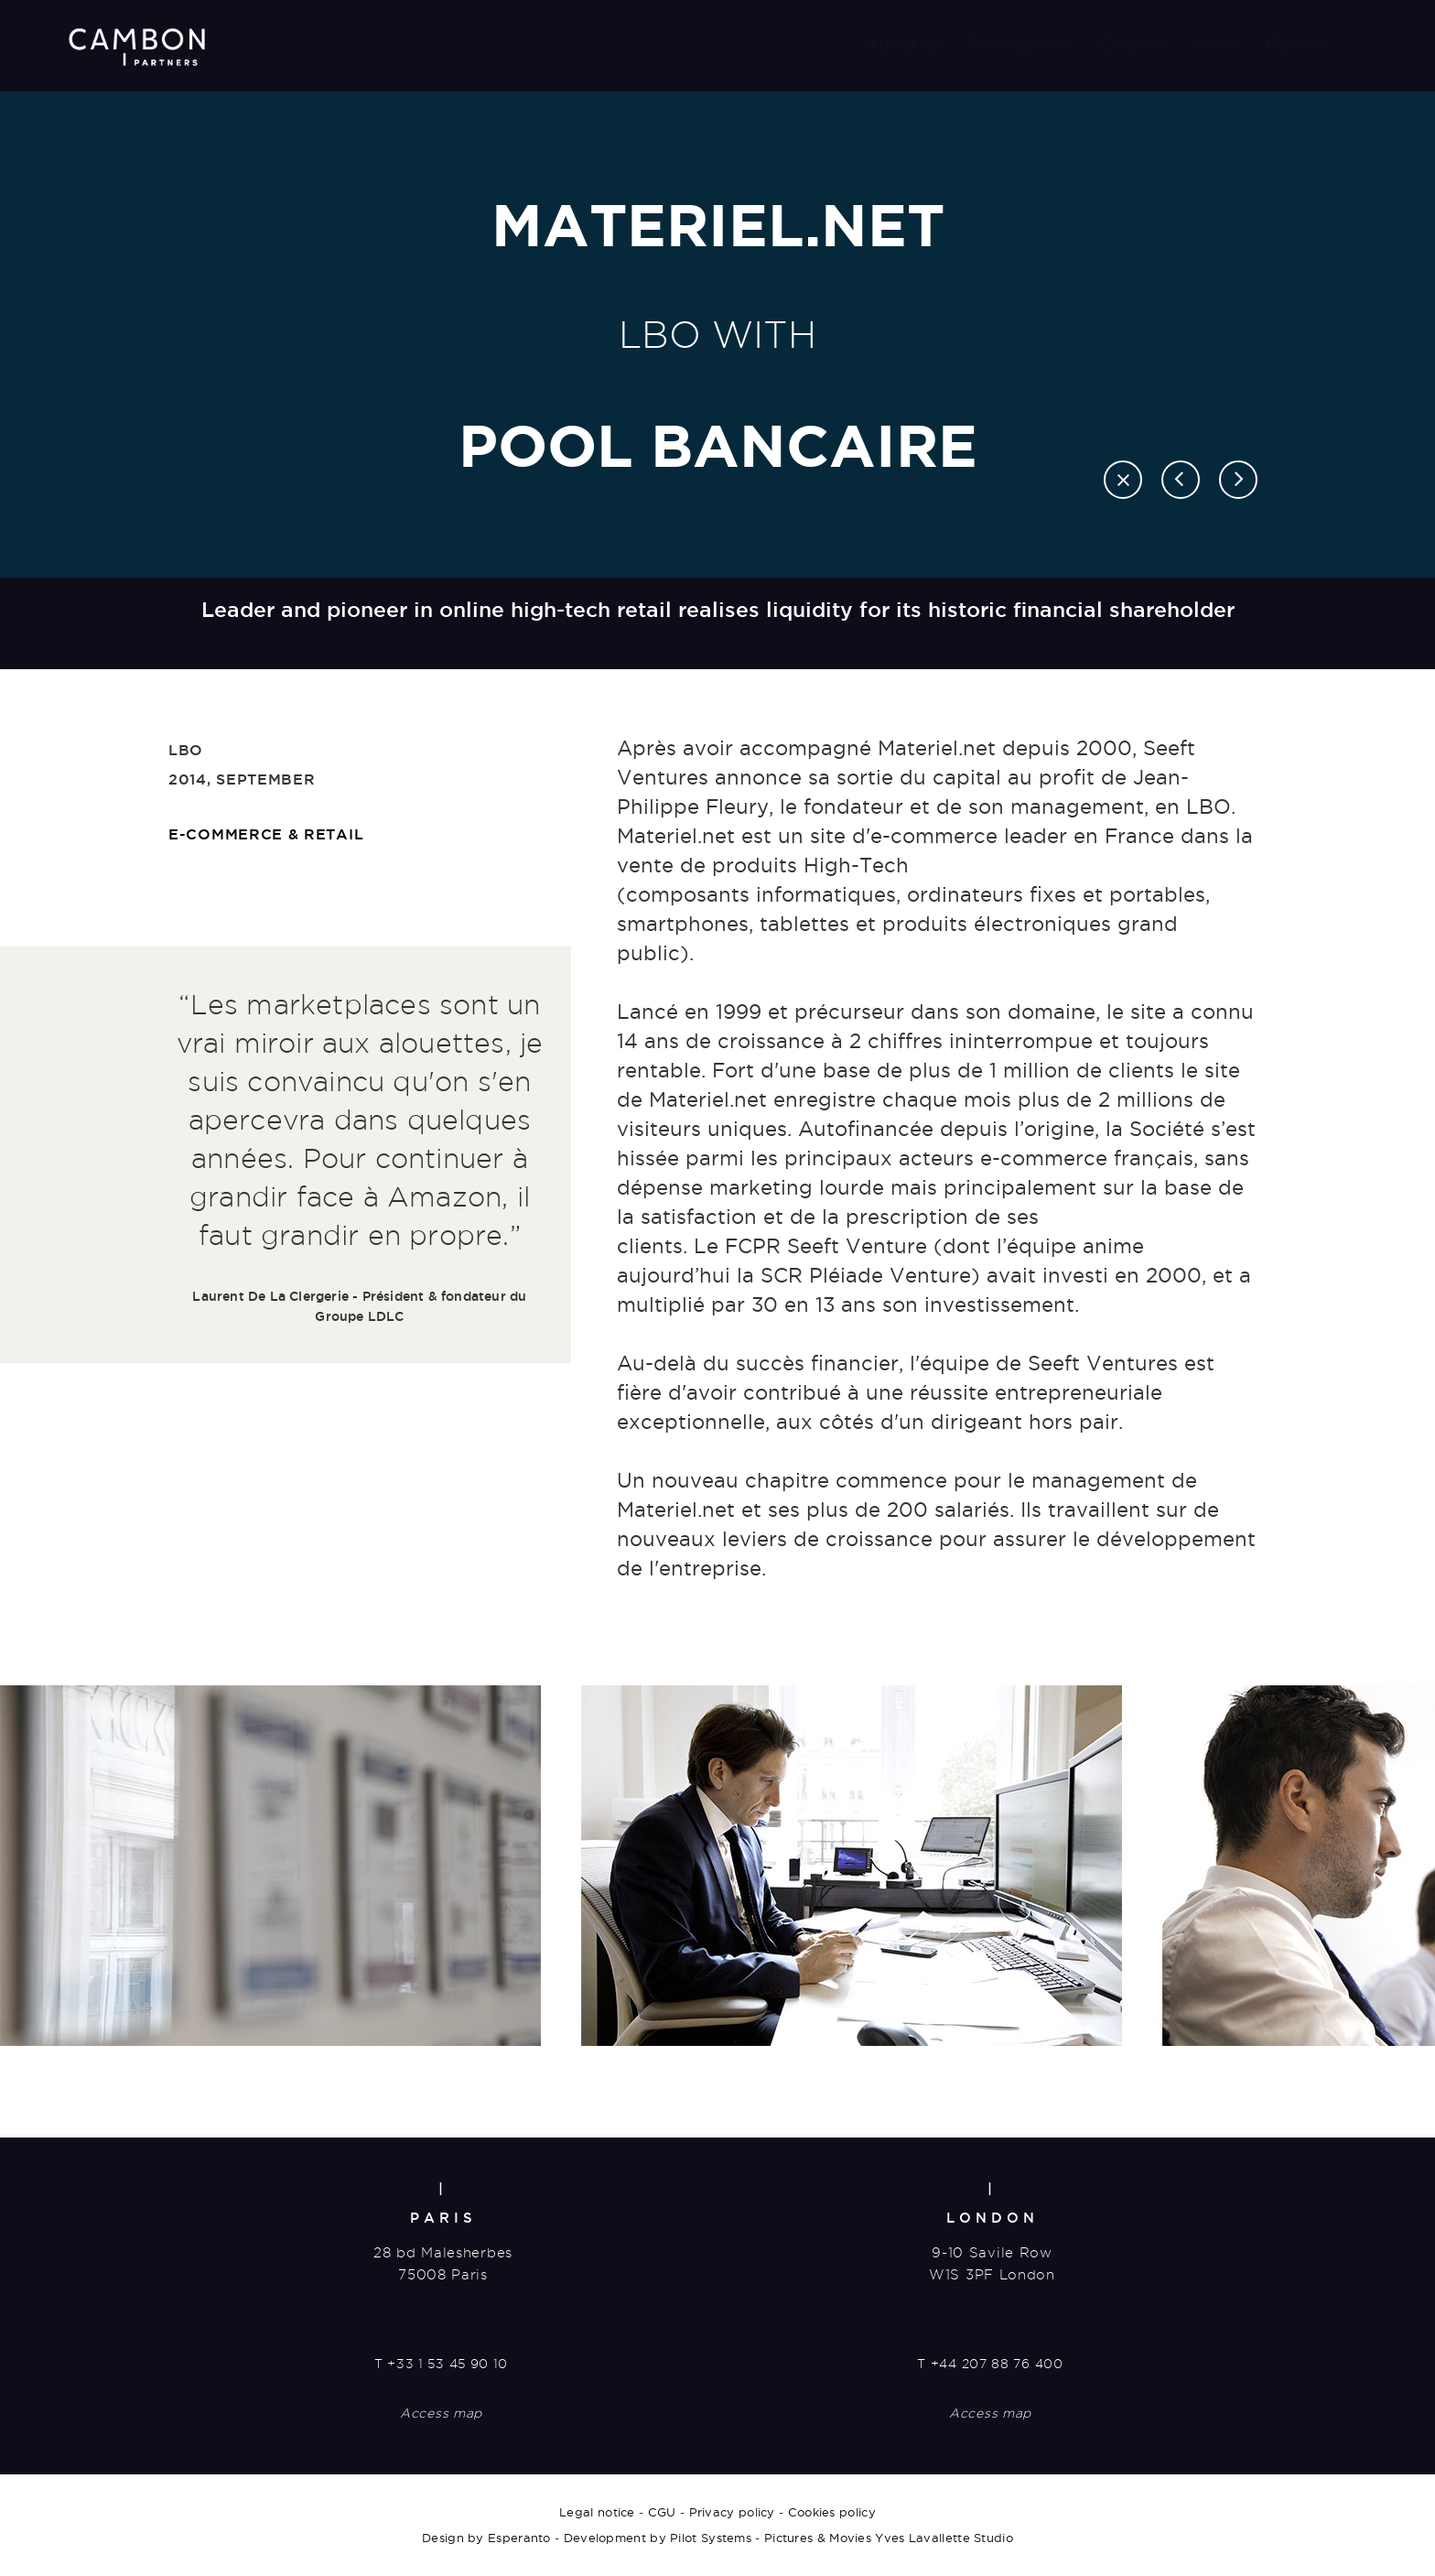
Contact (1298, 43)
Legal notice (597, 2512)
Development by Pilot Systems (657, 2537)
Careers (1131, 43)
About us (903, 43)
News (1215, 43)
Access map (441, 2413)
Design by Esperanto (486, 2537)
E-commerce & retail (265, 834)
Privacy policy (732, 2512)
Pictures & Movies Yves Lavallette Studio (888, 2537)
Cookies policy (832, 2512)
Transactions (1020, 43)
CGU (662, 2512)
